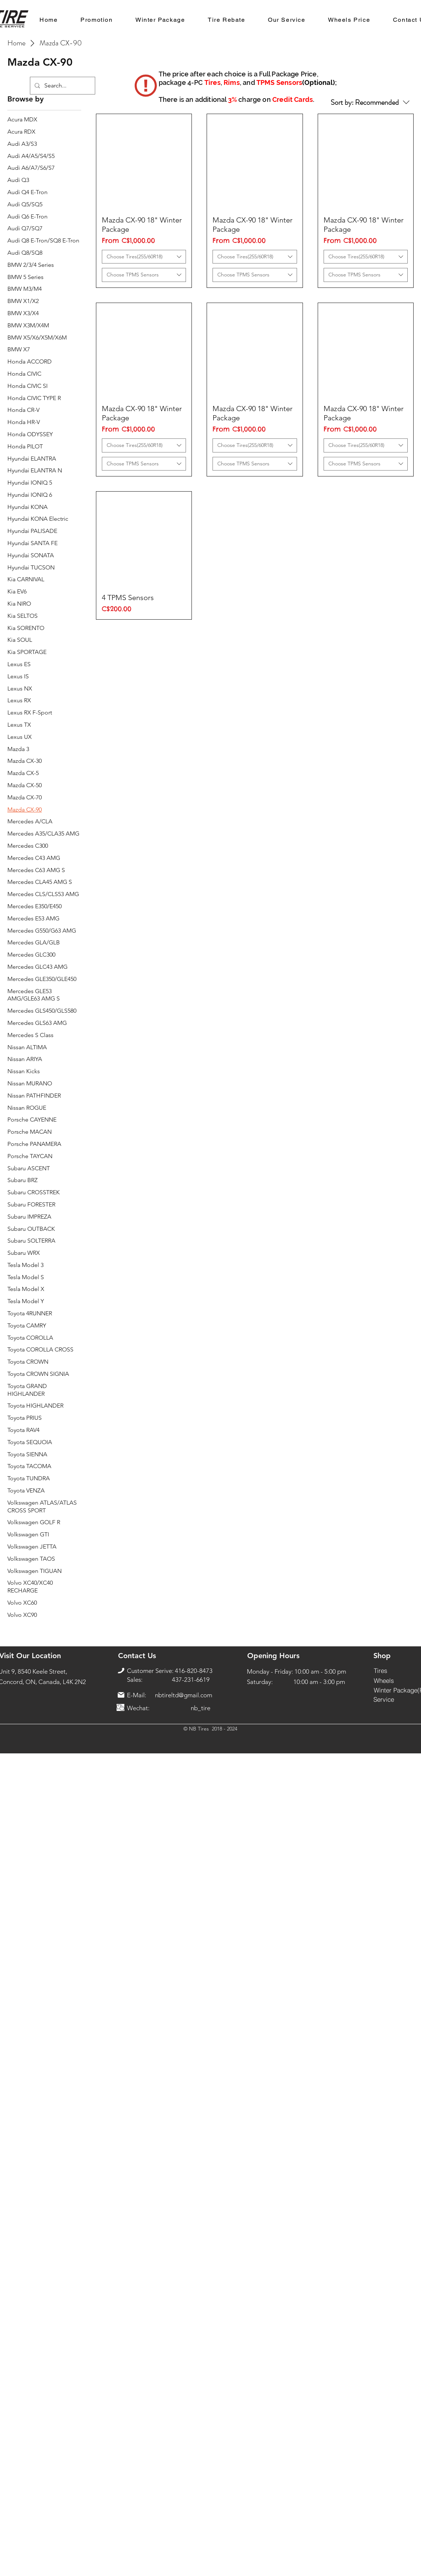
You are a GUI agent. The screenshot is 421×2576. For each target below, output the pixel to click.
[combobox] (144, 257)
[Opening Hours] (273, 1656)
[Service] (383, 1699)
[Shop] (382, 1656)
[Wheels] (383, 1680)
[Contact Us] (137, 1656)
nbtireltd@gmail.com (183, 1695)
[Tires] (380, 1670)
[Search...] (61, 85)
